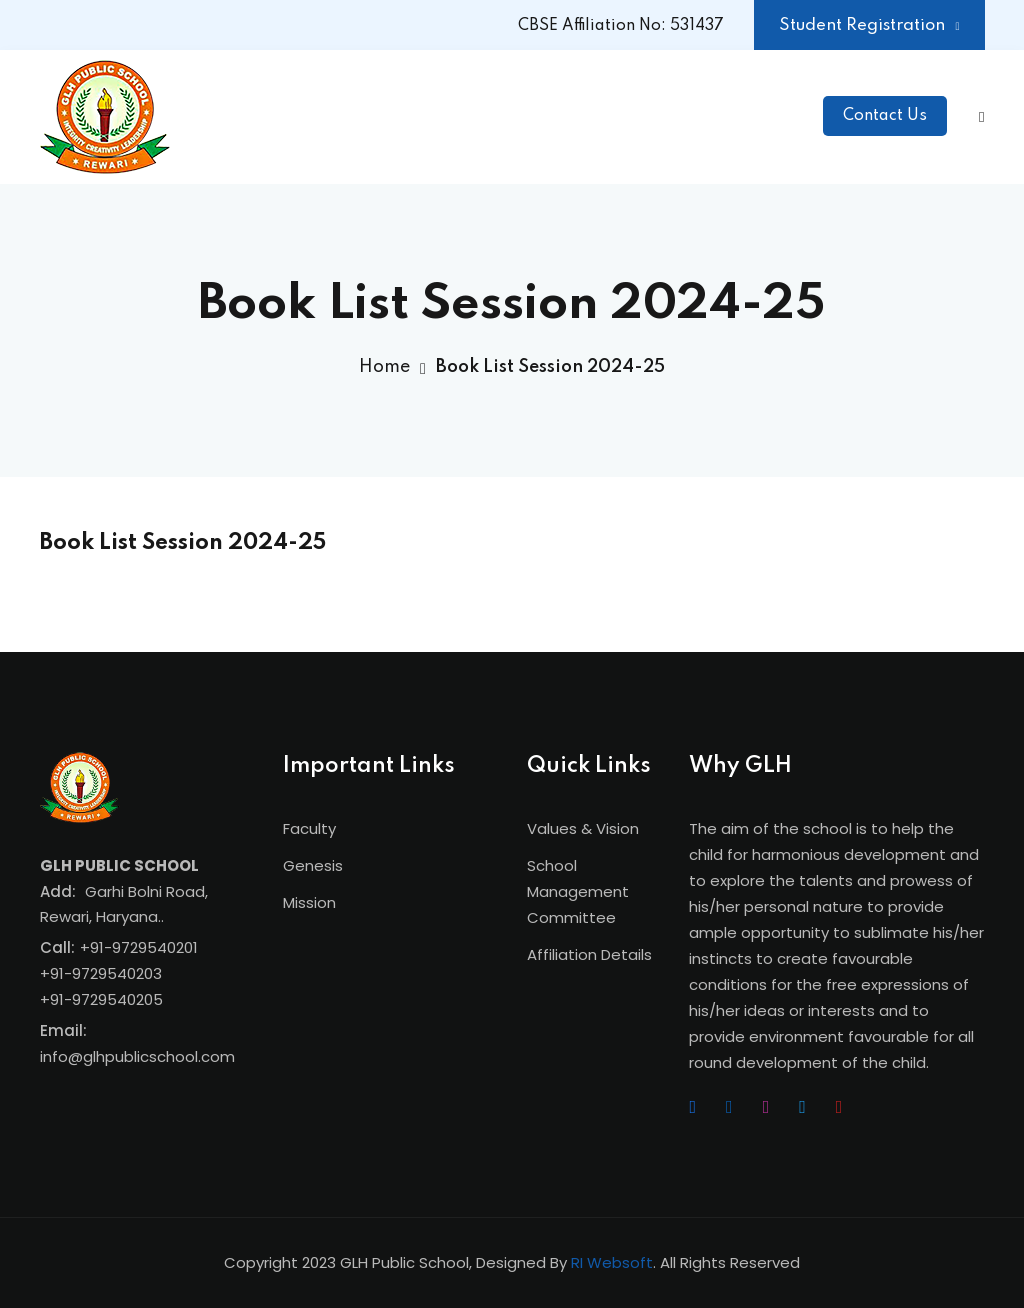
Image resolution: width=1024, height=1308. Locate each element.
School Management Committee (578, 891)
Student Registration (869, 25)
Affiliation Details (589, 954)
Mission (309, 902)
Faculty (309, 828)
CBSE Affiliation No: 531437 (621, 26)
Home (384, 367)
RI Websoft (612, 1262)
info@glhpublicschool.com (137, 1056)
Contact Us (885, 116)
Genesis (313, 865)
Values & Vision (583, 828)
